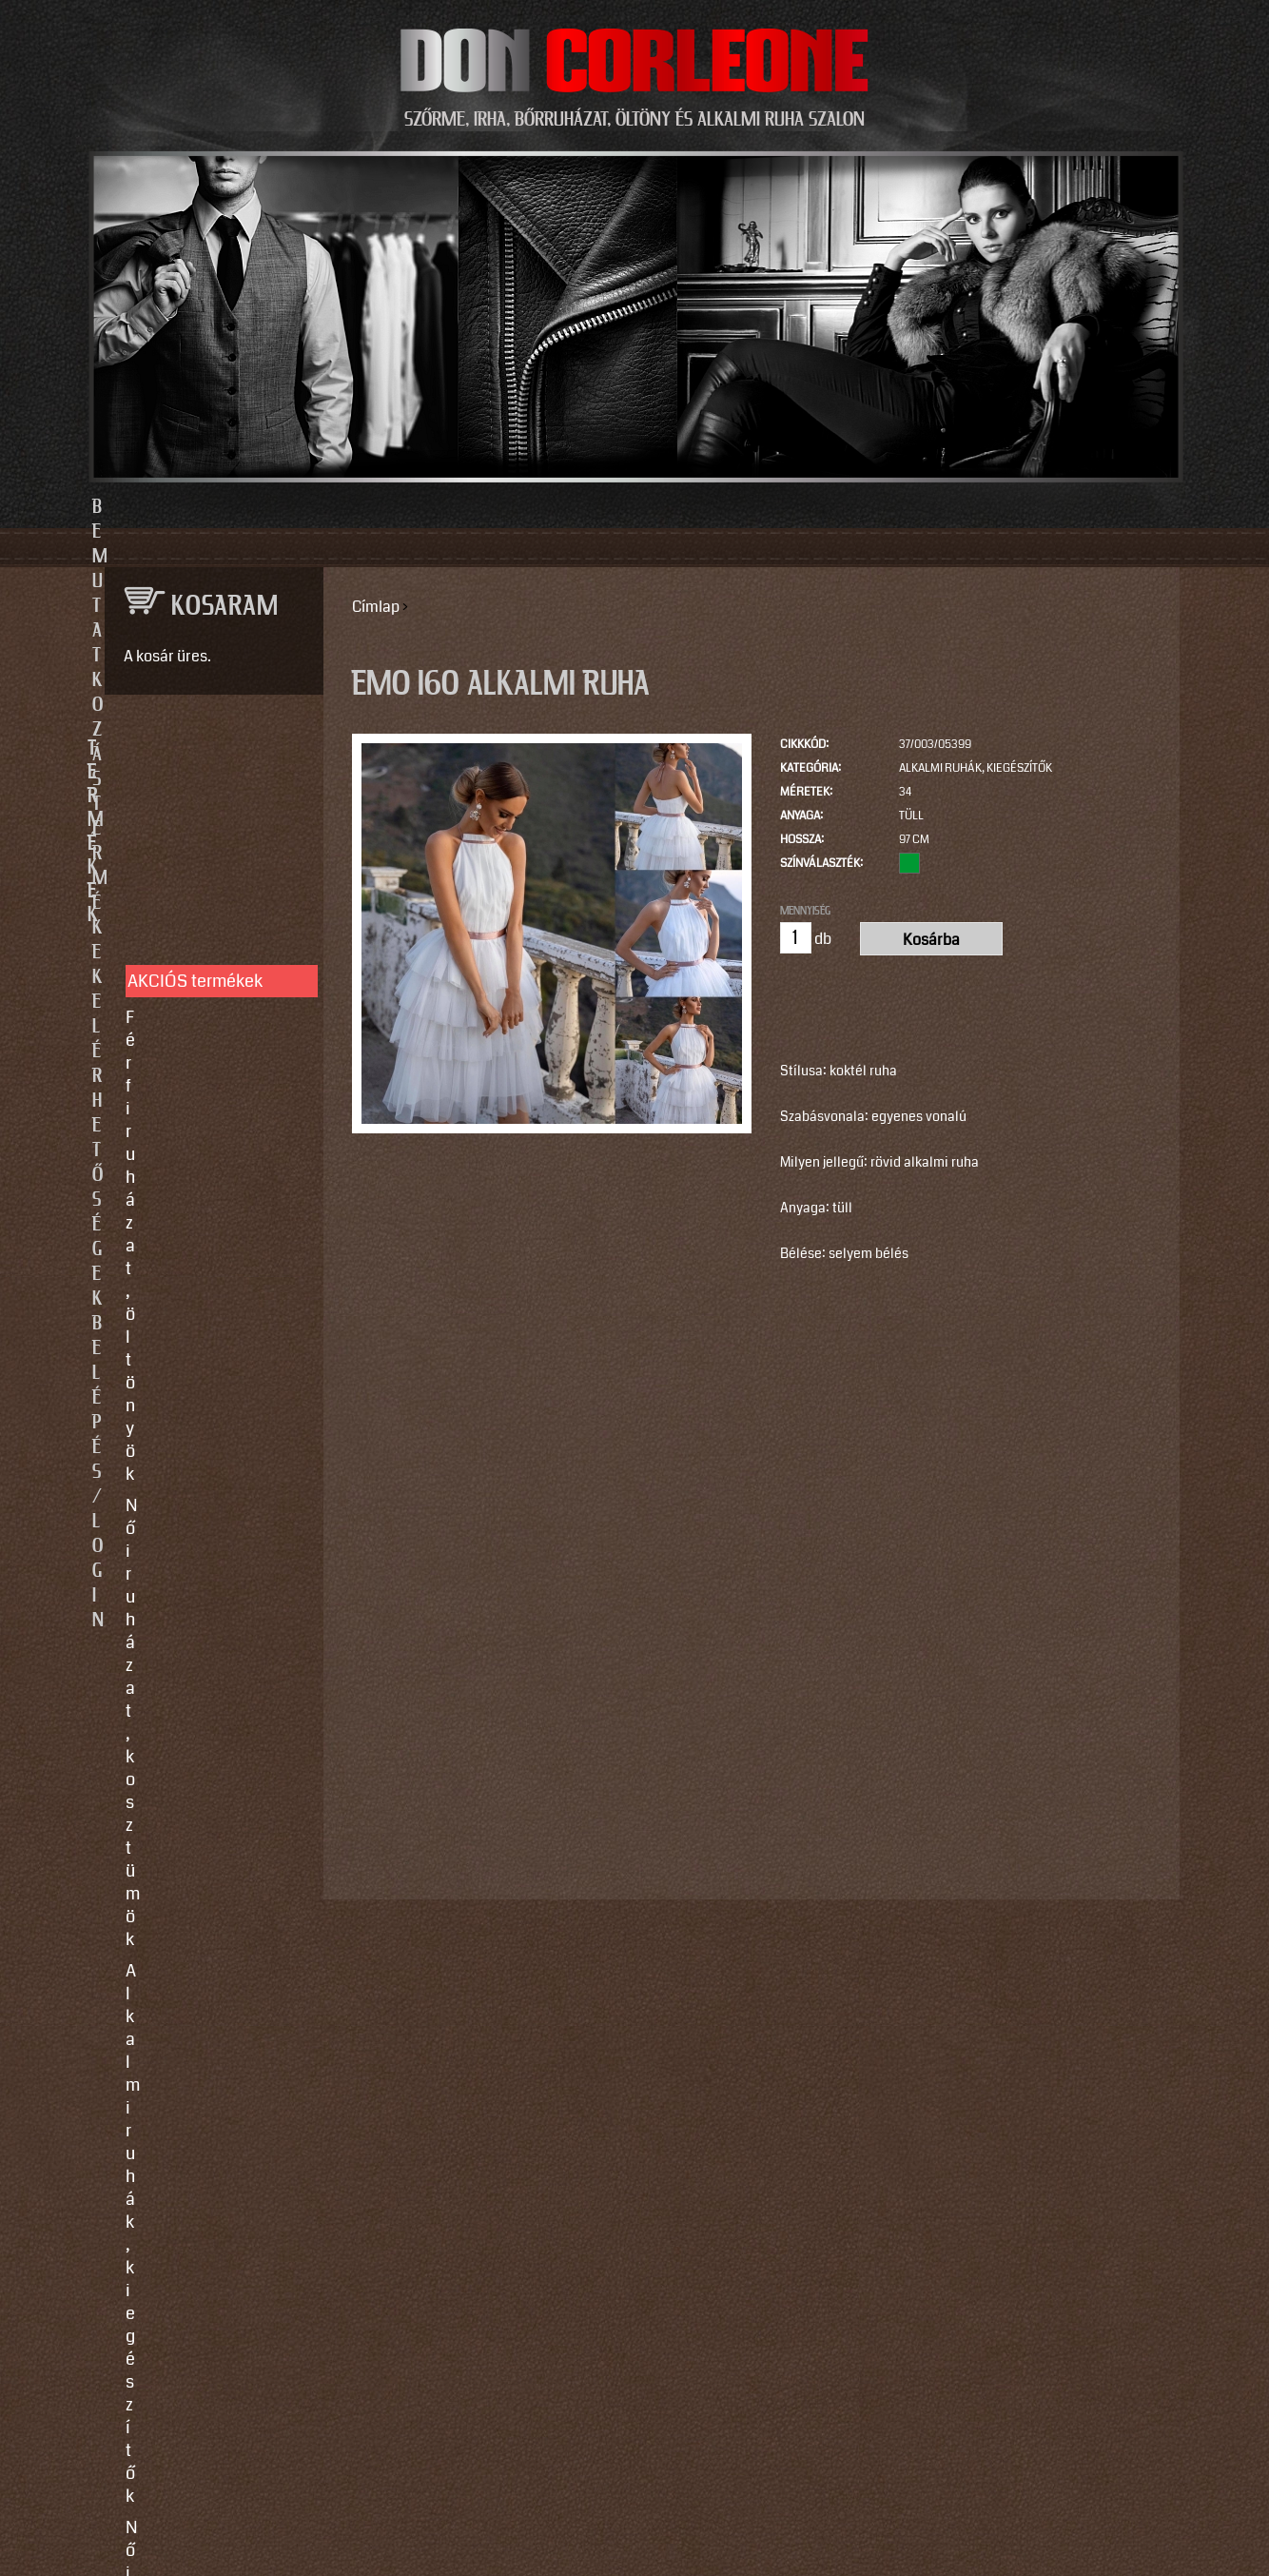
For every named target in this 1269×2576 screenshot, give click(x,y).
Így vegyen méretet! (200, 1337)
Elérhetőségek (722, 507)
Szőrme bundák (184, 1084)
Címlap (376, 607)
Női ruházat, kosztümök (214, 882)
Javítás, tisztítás (186, 1305)
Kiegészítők (170, 1116)
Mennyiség (805, 910)
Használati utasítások (208, 1422)
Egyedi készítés (185, 1274)
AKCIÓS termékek (195, 814)
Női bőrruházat (182, 967)
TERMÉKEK (205, 748)
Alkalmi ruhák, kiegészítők (975, 768)
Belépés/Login (930, 507)
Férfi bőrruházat (185, 999)
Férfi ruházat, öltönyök (210, 850)
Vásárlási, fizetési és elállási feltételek (204, 1380)
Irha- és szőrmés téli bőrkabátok (203, 1042)
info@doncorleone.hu (198, 1605)
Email (120, 1804)
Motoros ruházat (187, 1147)
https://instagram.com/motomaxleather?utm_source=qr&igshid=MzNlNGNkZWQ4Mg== (206, 2277)
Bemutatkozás (341, 507)
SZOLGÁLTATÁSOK (205, 1213)
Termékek (531, 507)
